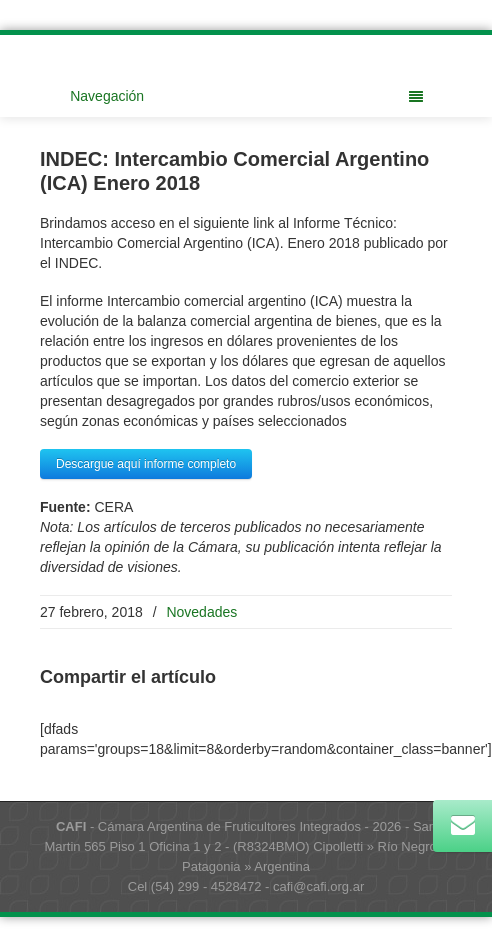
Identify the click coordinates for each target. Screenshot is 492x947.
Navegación (246, 96)
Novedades (201, 612)
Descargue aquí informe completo (146, 464)
